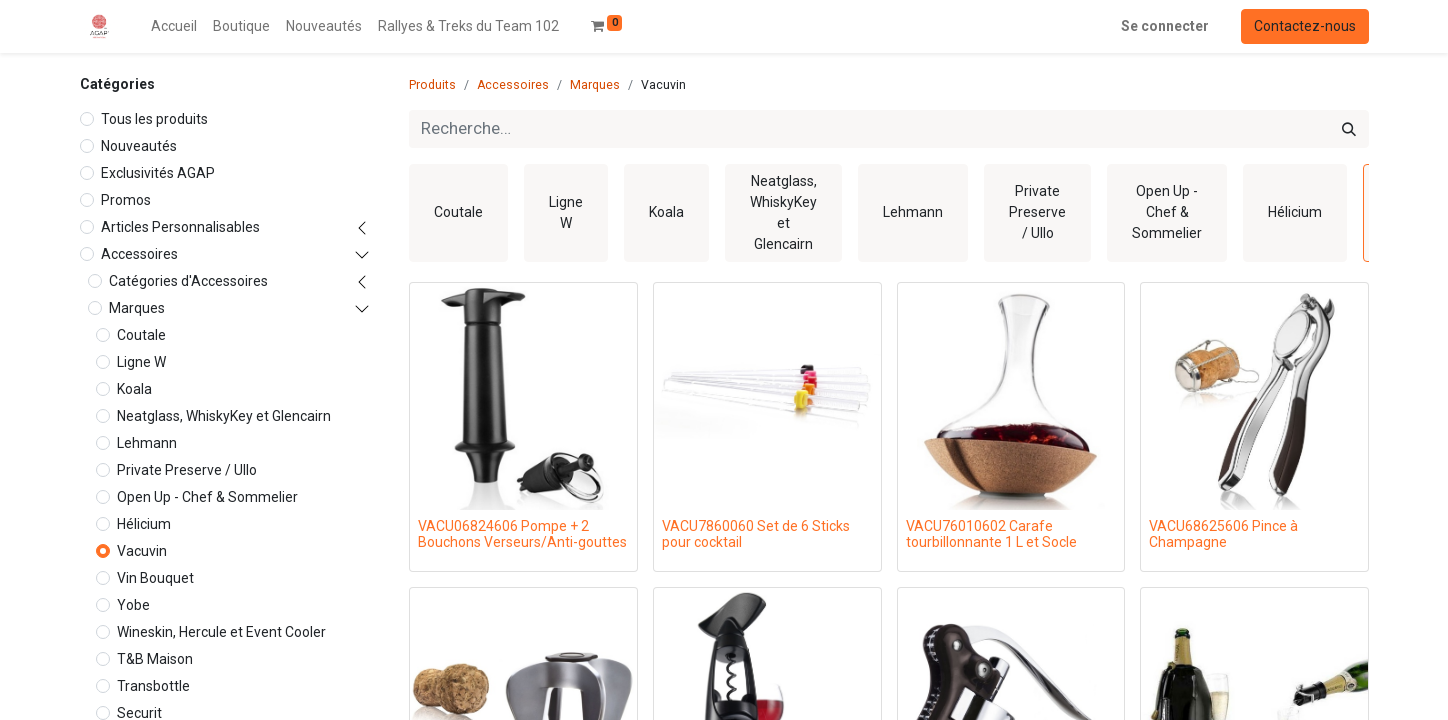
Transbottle (153, 686)
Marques (137, 308)
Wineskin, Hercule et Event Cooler (221, 632)
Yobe (133, 605)
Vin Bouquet (155, 578)
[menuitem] (174, 26)
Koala (134, 389)
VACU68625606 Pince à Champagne (1223, 534)
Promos (126, 200)
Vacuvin (142, 551)
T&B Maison (155, 659)
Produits (432, 85)
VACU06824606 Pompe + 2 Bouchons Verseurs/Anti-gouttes (522, 534)
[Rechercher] (1349, 129)
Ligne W (141, 362)
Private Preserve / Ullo (187, 470)
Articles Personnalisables (180, 227)
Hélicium (144, 524)
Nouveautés (139, 146)
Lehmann (147, 443)
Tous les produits (154, 119)
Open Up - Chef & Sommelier (207, 497)
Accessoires (139, 254)
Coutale (141, 335)
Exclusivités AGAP (158, 173)
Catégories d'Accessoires (188, 281)
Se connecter (1165, 26)
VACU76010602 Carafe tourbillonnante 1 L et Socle (991, 534)
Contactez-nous (1305, 26)
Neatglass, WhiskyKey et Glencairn (224, 416)
